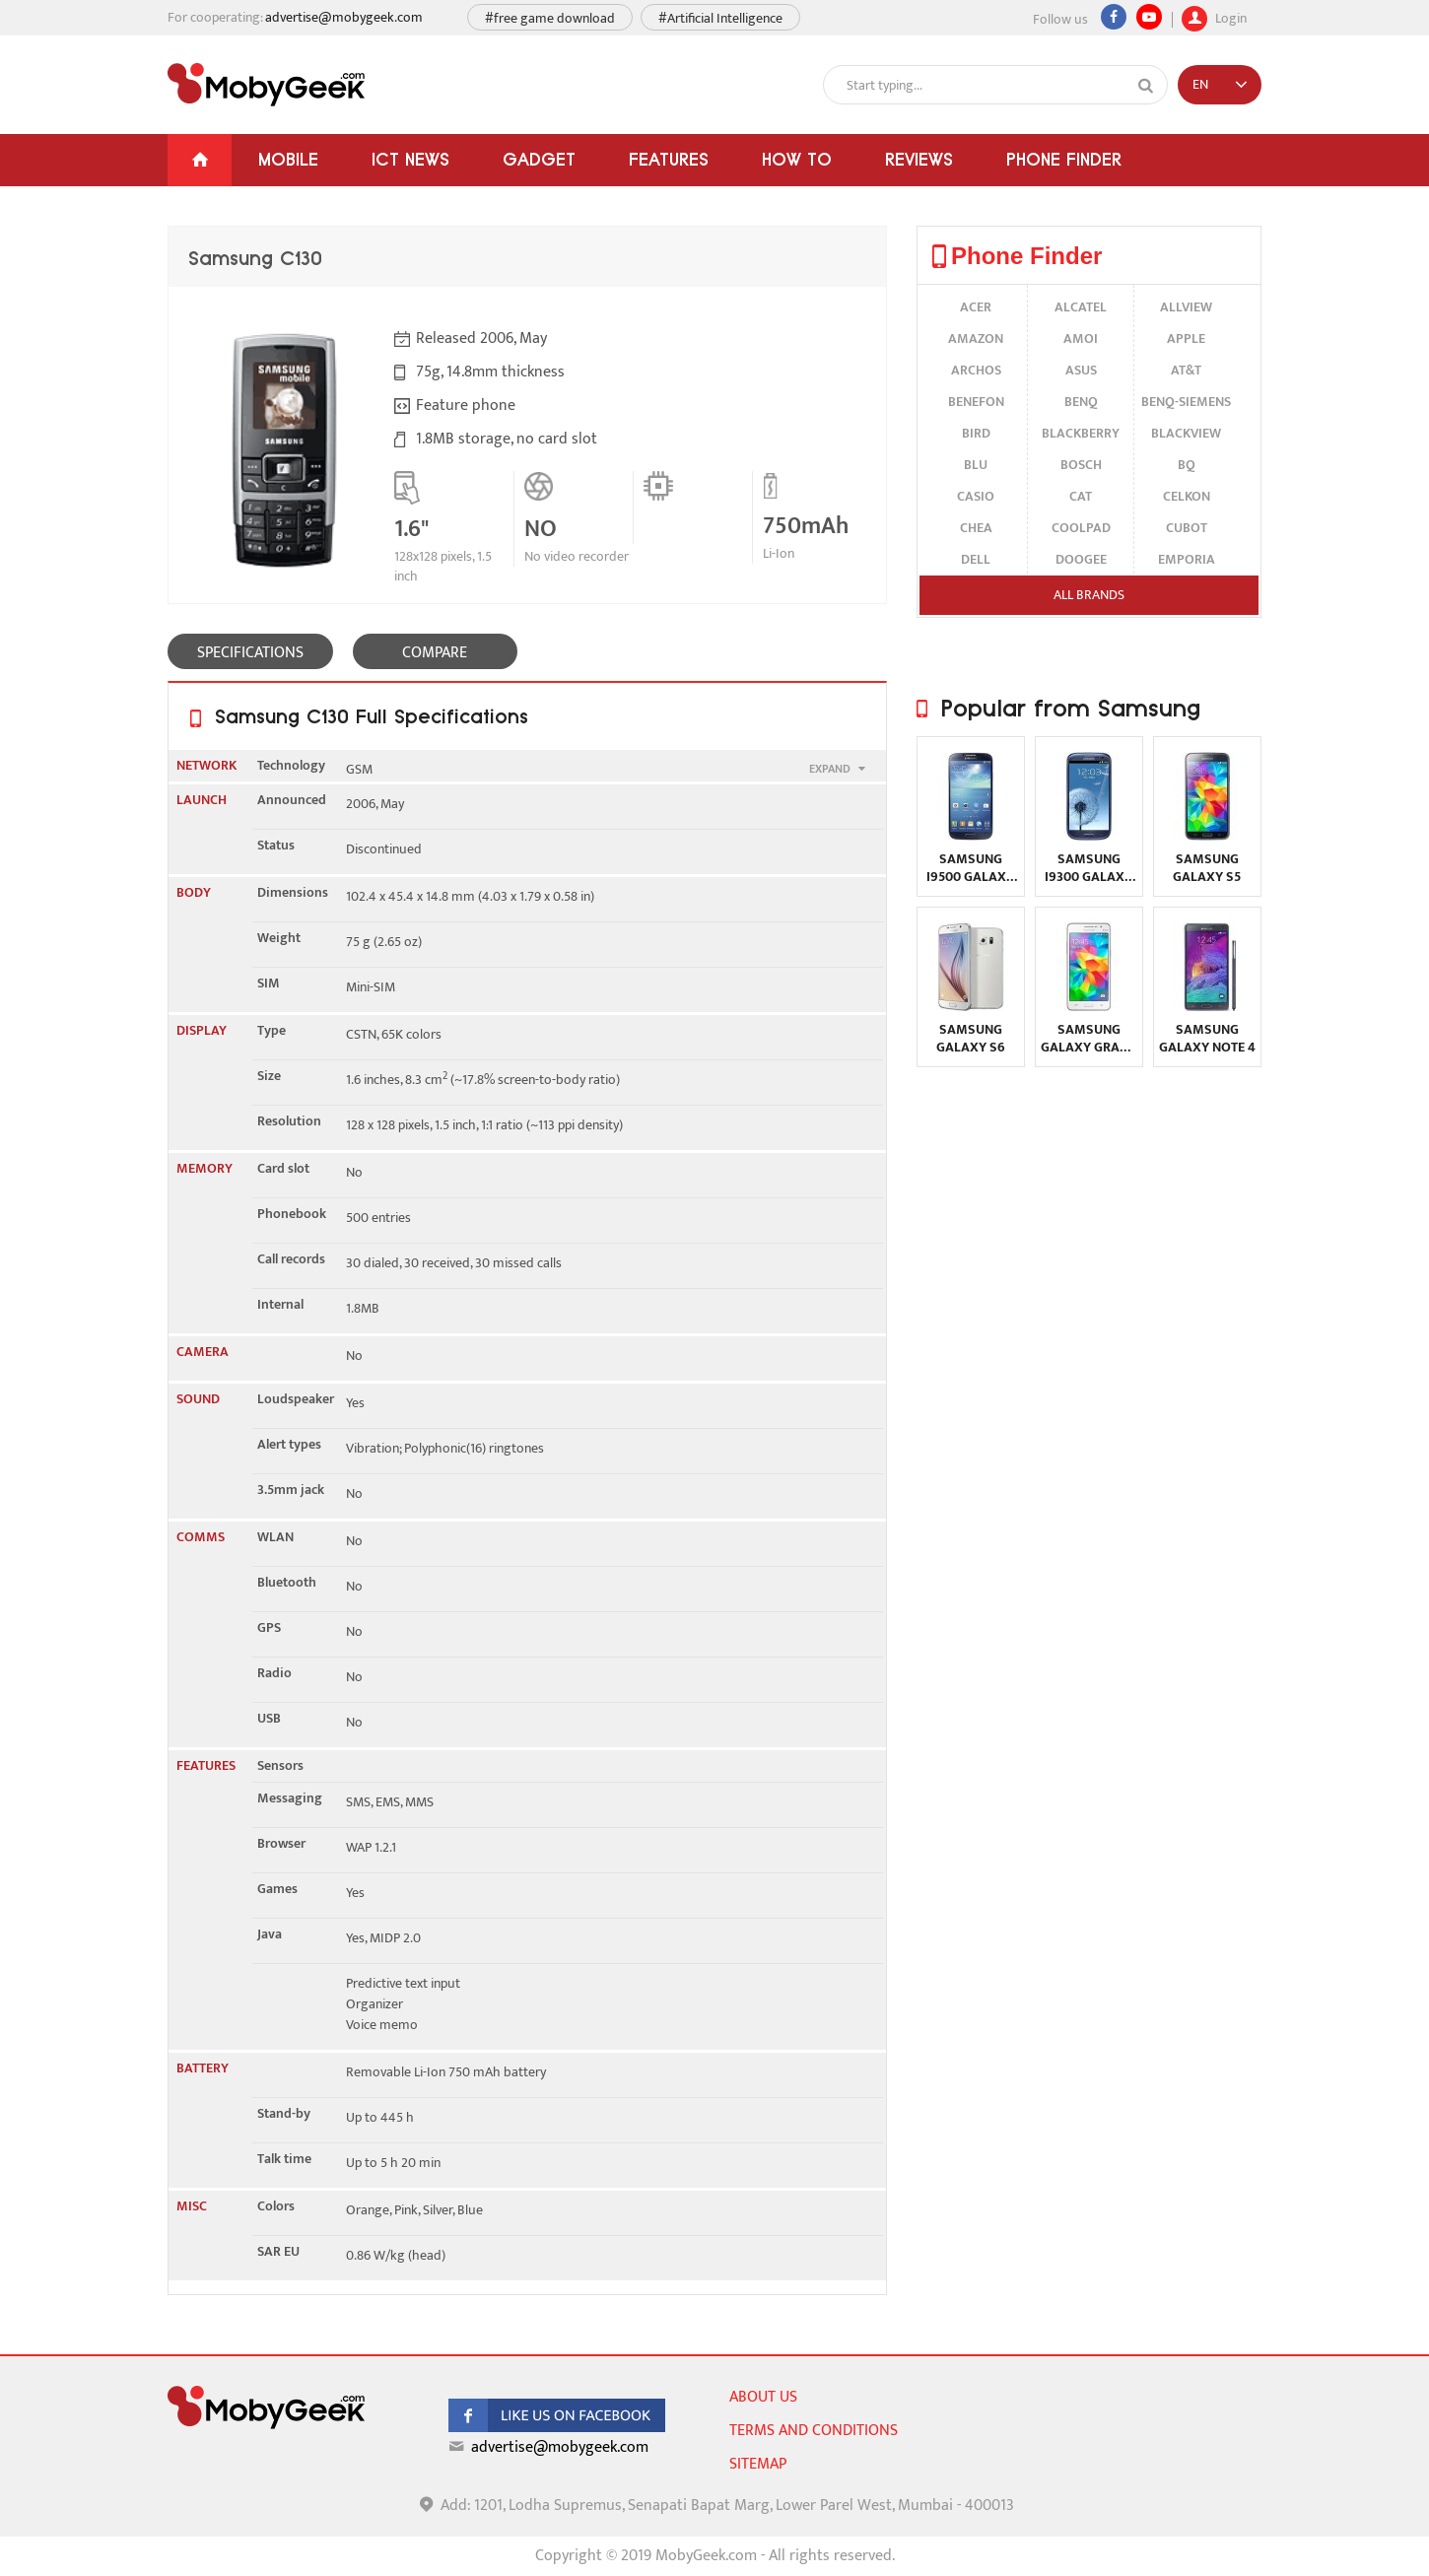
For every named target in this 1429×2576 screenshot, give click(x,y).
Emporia (1186, 559)
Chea (976, 527)
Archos (976, 370)
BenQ (1081, 401)
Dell (975, 559)
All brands (1089, 594)
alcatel (1081, 307)
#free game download (550, 18)
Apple (1186, 338)
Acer (975, 307)
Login (1214, 16)
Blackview (1186, 433)
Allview (1186, 307)
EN (1200, 84)
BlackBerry (1081, 433)
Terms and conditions (813, 2430)
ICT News (410, 159)
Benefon (976, 401)
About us (763, 2397)
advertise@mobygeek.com (344, 17)
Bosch (1081, 464)
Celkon (1186, 496)
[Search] (1146, 86)
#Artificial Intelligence (720, 18)
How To (797, 159)
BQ (1186, 464)
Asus (1081, 370)
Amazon (975, 338)
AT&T (1186, 370)
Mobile (288, 159)
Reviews (919, 159)
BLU (975, 464)
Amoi (1080, 338)
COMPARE (434, 653)
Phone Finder (1064, 159)
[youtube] (1149, 17)
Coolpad (1081, 527)
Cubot (1186, 527)
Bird (976, 433)
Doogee (1081, 559)
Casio (975, 496)
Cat (1080, 496)
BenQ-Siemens (1186, 401)
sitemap (757, 2464)
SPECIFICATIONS (250, 653)
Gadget (539, 159)
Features (669, 159)
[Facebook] (1113, 17)
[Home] (200, 160)
